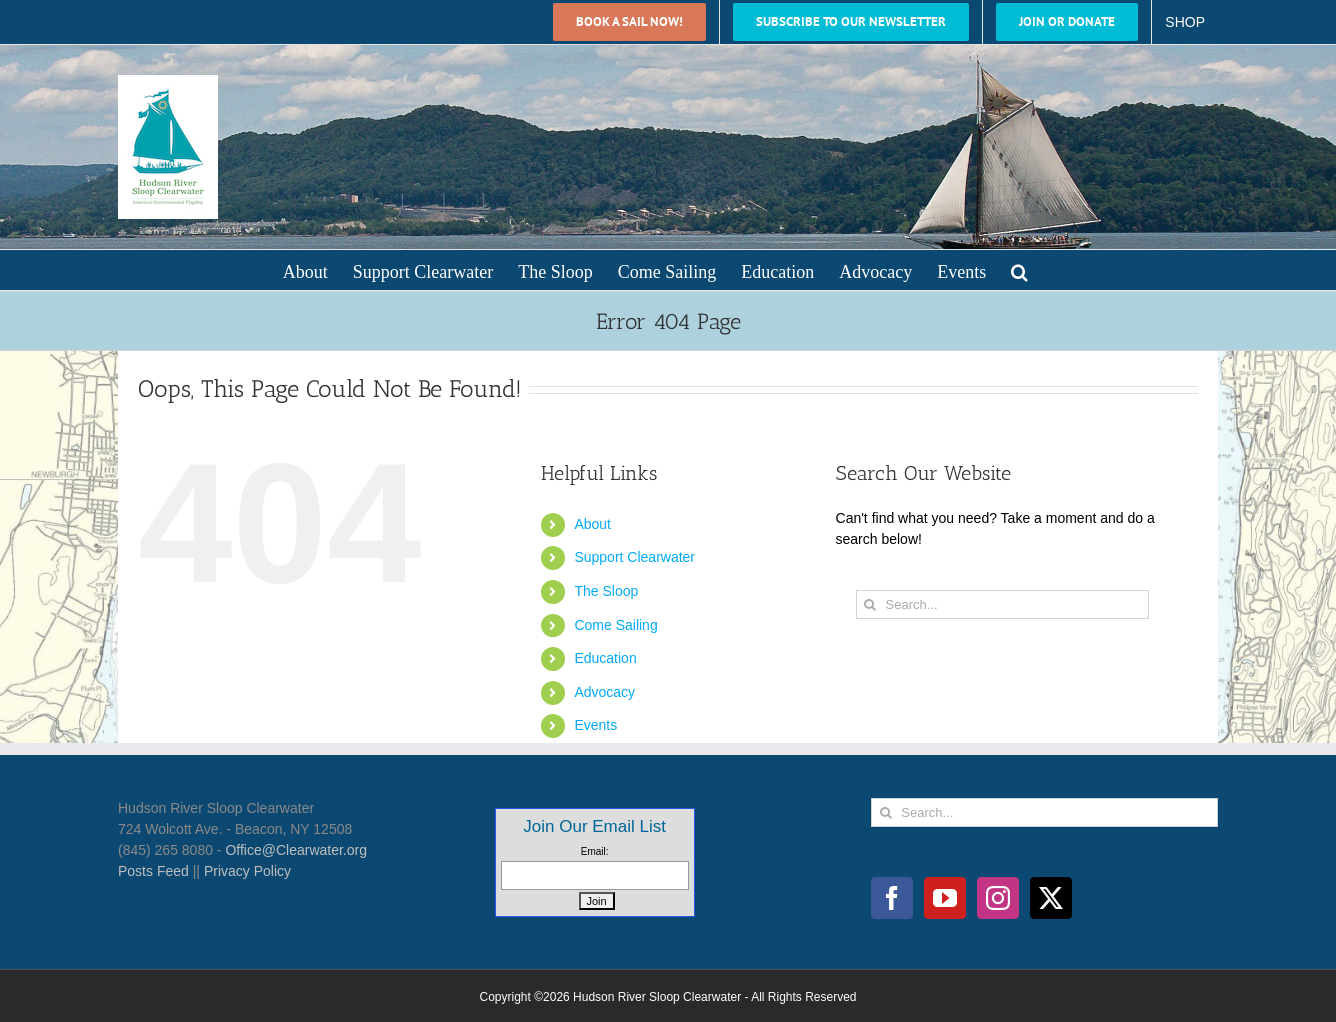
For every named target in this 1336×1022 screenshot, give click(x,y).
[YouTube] (945, 898)
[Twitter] (1051, 898)
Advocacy (604, 692)
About (592, 524)
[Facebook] (892, 898)
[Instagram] (998, 898)
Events (595, 725)
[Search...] (1002, 604)
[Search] (870, 604)
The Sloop (606, 591)
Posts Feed (153, 871)
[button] (1019, 270)
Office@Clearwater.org (296, 850)
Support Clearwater (634, 557)
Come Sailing (615, 625)
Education (605, 658)
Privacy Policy (247, 871)
